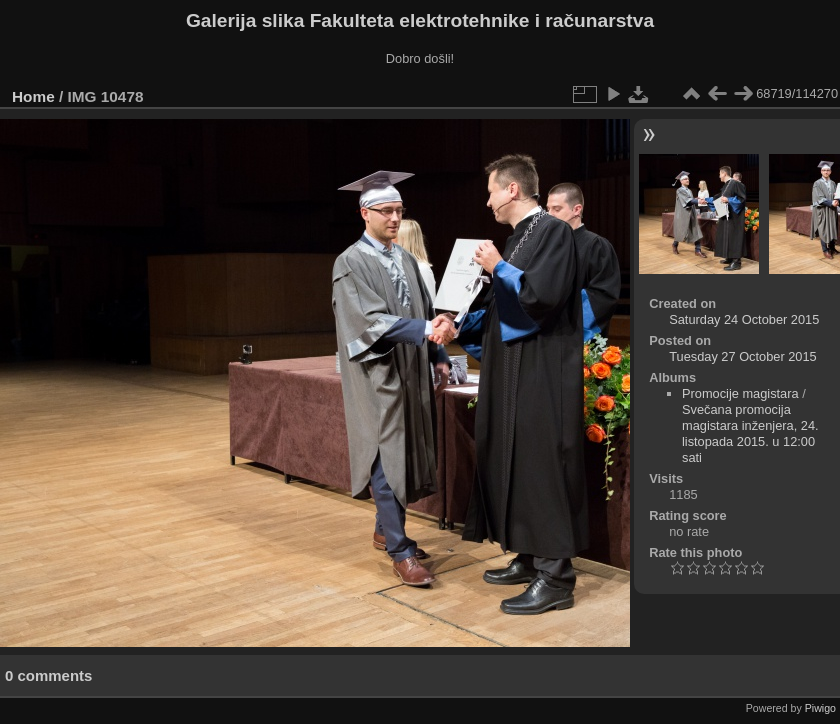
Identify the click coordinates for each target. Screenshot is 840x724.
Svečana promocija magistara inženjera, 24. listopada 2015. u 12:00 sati (750, 433)
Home (33, 96)
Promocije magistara (740, 393)
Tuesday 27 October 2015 (743, 356)
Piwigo (820, 708)
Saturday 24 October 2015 (744, 319)
